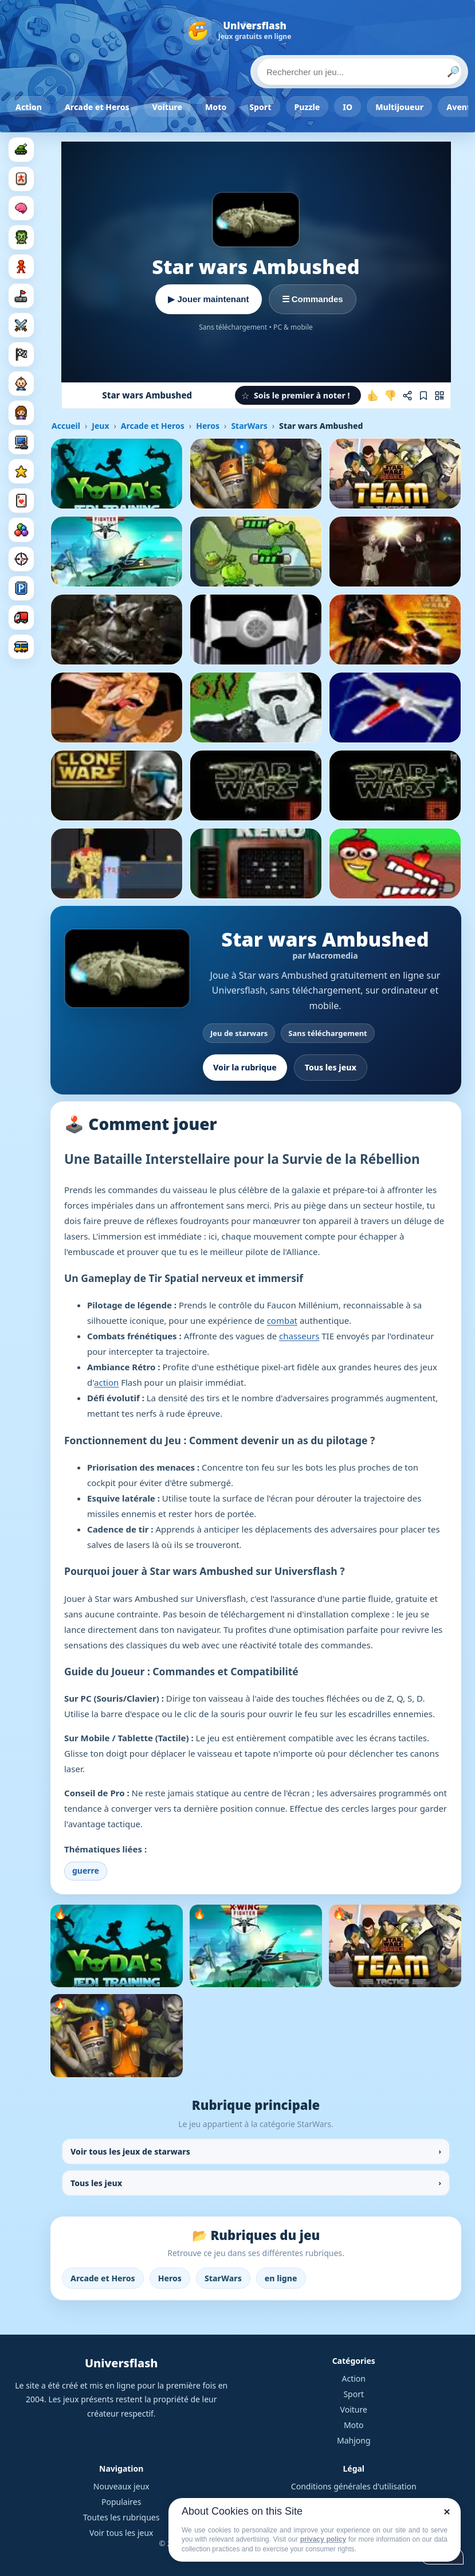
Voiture (167, 106)
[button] (298, 395)
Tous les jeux (330, 1067)
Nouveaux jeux (121, 2486)
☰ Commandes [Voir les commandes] (312, 299)
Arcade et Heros (97, 106)
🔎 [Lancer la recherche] (453, 71)
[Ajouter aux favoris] (423, 395)
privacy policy (323, 2539)
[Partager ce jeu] (407, 395)
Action (28, 106)
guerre (85, 1870)
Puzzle (307, 106)
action (106, 1382)
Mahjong (354, 2440)
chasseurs (299, 1336)
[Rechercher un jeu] (359, 71)
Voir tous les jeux (121, 2532)
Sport (260, 106)
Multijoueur (399, 106)
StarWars (249, 425)
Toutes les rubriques (121, 2517)
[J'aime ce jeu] (373, 395)
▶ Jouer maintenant (208, 299)
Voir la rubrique (245, 1067)
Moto (215, 106)
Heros (207, 425)
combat (282, 1320)
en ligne (281, 2278)
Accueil (66, 425)
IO (347, 106)
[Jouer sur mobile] (439, 395)
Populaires (121, 2501)
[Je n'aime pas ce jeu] (390, 395)
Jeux (100, 425)
